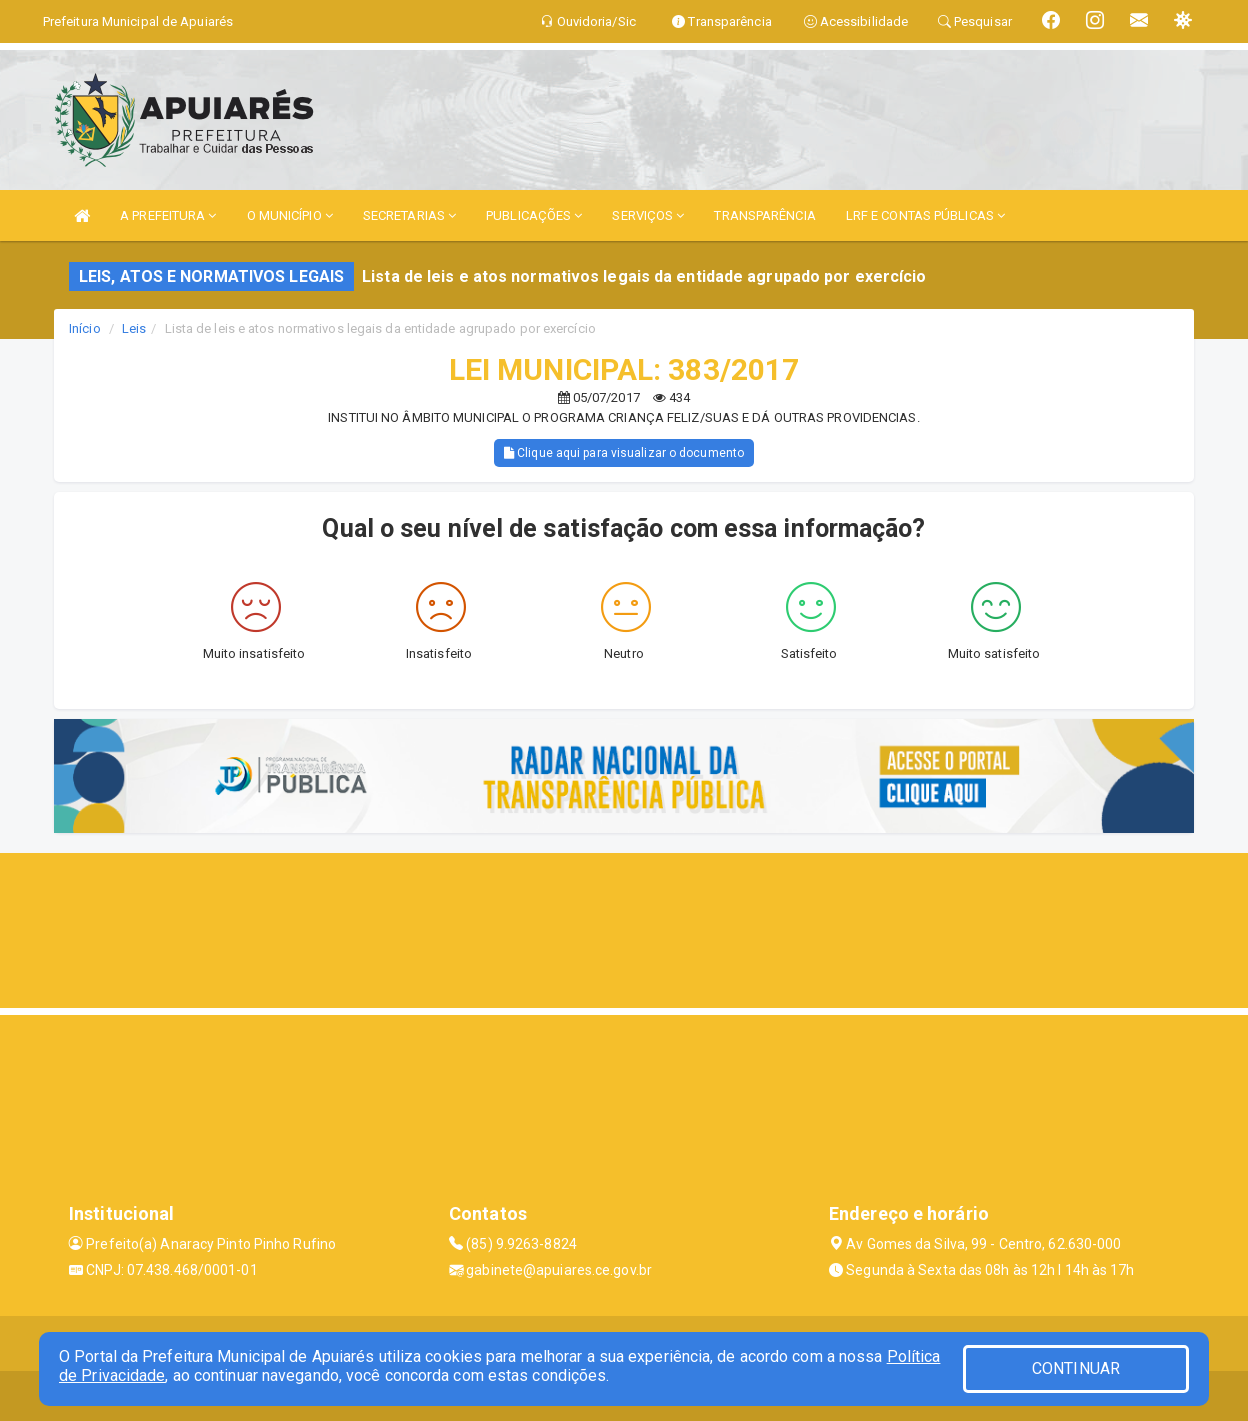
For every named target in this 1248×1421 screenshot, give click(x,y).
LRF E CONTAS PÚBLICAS (925, 215)
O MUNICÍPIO (290, 215)
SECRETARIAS (409, 215)
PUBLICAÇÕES (534, 215)
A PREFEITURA (168, 215)
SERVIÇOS (648, 215)
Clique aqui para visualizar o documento (624, 453)
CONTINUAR (1076, 1368)
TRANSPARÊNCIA (764, 215)
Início (85, 328)
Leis (134, 328)
